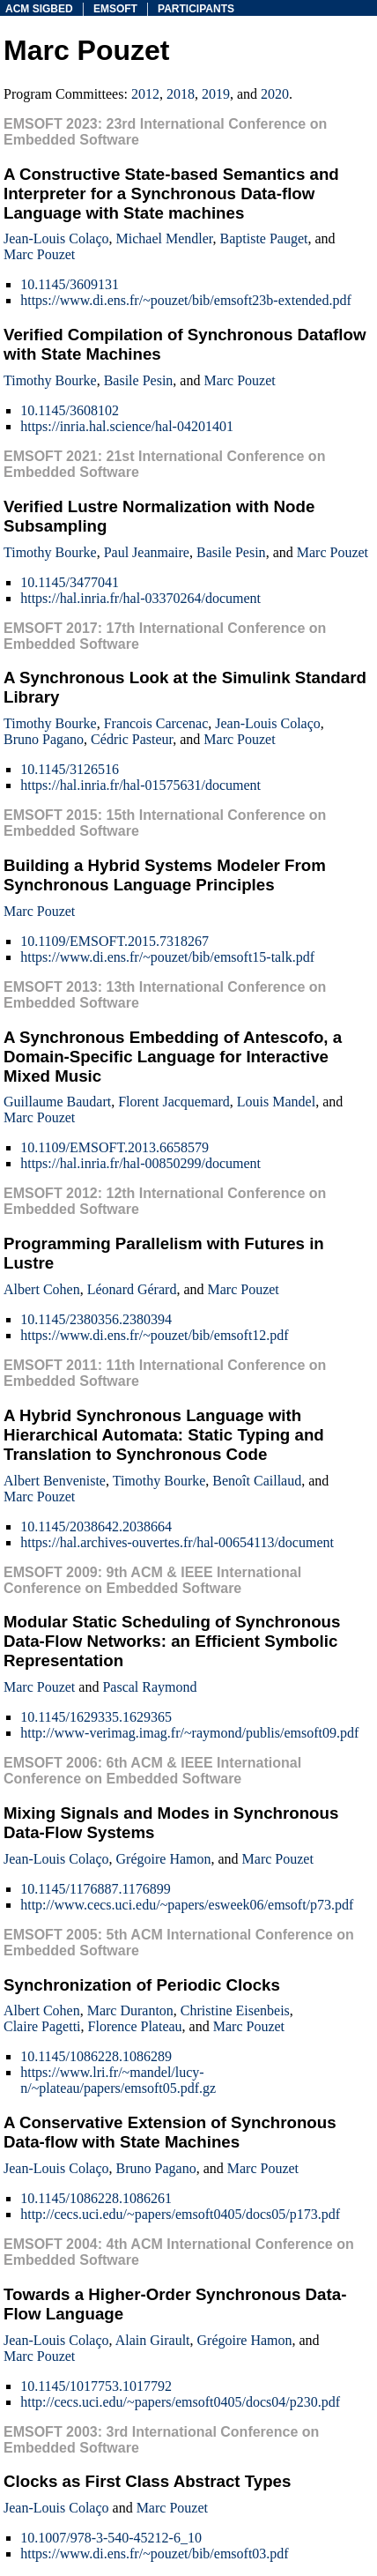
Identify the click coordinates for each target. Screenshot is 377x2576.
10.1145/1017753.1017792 (96, 2386)
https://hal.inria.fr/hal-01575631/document (140, 785)
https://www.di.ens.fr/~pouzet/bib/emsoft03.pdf (154, 2553)
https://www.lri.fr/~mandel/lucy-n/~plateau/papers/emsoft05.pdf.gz (118, 2080)
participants (196, 9)
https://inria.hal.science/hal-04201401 (126, 426)
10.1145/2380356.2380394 (96, 1319)
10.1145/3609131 (69, 284)
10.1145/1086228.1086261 (96, 2198)
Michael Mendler (164, 238)
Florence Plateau (135, 2026)
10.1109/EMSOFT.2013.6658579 (114, 1147)
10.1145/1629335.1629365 (96, 1716)
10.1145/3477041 (69, 582)
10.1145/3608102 (69, 410)
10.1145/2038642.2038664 (96, 1526)
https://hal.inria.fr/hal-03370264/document (140, 598)
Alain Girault (152, 2340)
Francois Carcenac (156, 723)
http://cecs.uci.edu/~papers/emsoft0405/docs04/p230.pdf (180, 2401)
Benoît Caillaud (256, 1480)
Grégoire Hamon (163, 1858)
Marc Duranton (130, 2010)
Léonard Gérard (132, 1289)
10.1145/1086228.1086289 (96, 2056)
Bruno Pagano (44, 739)
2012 (145, 93)
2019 (216, 93)
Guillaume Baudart (57, 1101)
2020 (275, 93)
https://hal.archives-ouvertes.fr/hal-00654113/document (177, 1542)
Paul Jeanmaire (146, 552)
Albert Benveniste (55, 1480)
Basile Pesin (139, 380)
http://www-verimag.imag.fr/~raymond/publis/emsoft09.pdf (189, 1732)
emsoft (115, 9)
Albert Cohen (42, 1289)
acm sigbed (39, 9)
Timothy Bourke (50, 380)
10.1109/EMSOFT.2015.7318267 (114, 941)
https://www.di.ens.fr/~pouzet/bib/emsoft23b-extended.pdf (185, 300)
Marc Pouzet (39, 254)
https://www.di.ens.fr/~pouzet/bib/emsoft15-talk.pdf (167, 956)
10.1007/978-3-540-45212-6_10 (111, 2537)
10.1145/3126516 (69, 769)
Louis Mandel (276, 1101)
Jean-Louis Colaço (56, 238)
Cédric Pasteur (132, 739)
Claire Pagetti (42, 2026)
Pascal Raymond (149, 1686)
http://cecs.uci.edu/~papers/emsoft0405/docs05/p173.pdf (180, 2214)
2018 (180, 93)
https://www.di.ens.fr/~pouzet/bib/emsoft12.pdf (154, 1335)
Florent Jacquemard (174, 1101)
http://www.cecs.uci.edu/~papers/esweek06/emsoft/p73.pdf (186, 1904)
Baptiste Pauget (264, 238)
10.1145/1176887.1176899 (95, 1888)
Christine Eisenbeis (235, 2010)
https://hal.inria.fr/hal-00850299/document (140, 1163)
